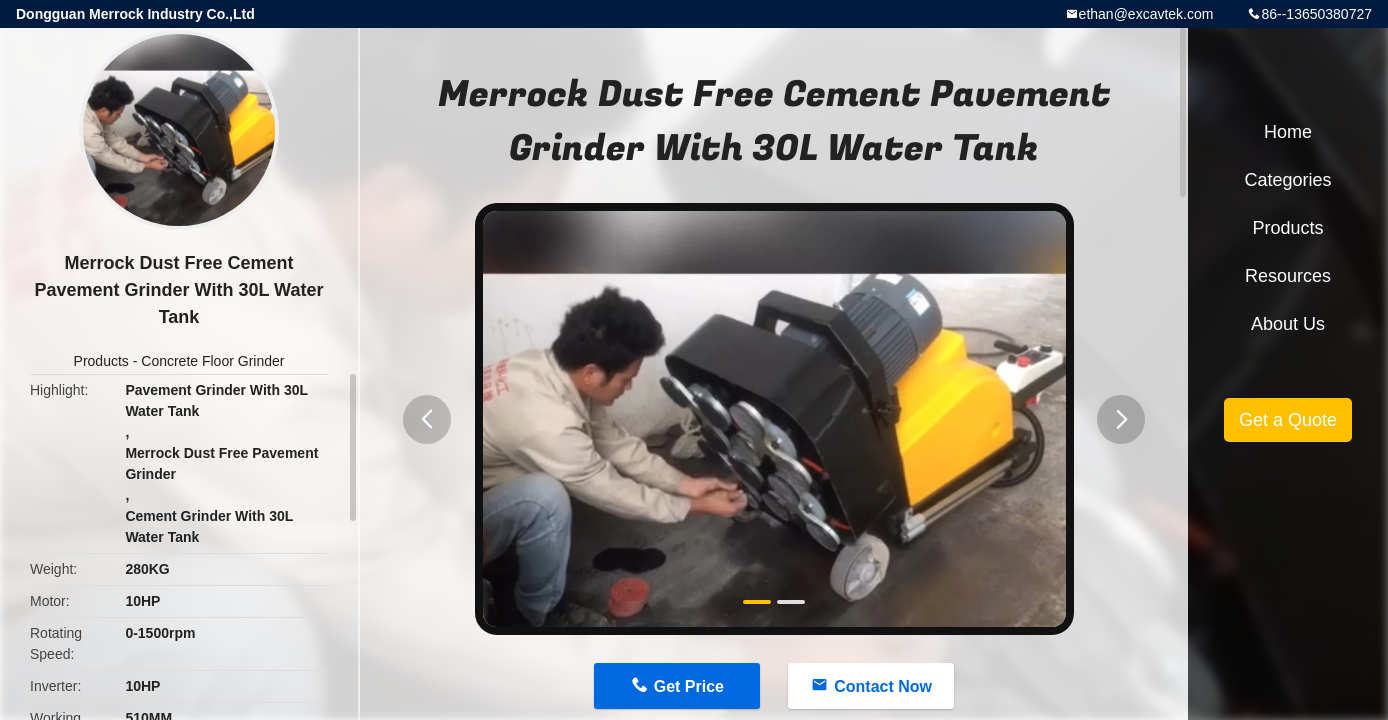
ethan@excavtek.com (1146, 14)
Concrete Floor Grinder (212, 361)
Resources (1288, 276)
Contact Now (883, 686)
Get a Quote (1288, 420)
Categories (1287, 180)
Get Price (689, 686)
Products (101, 361)
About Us (1288, 324)
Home (1288, 132)
